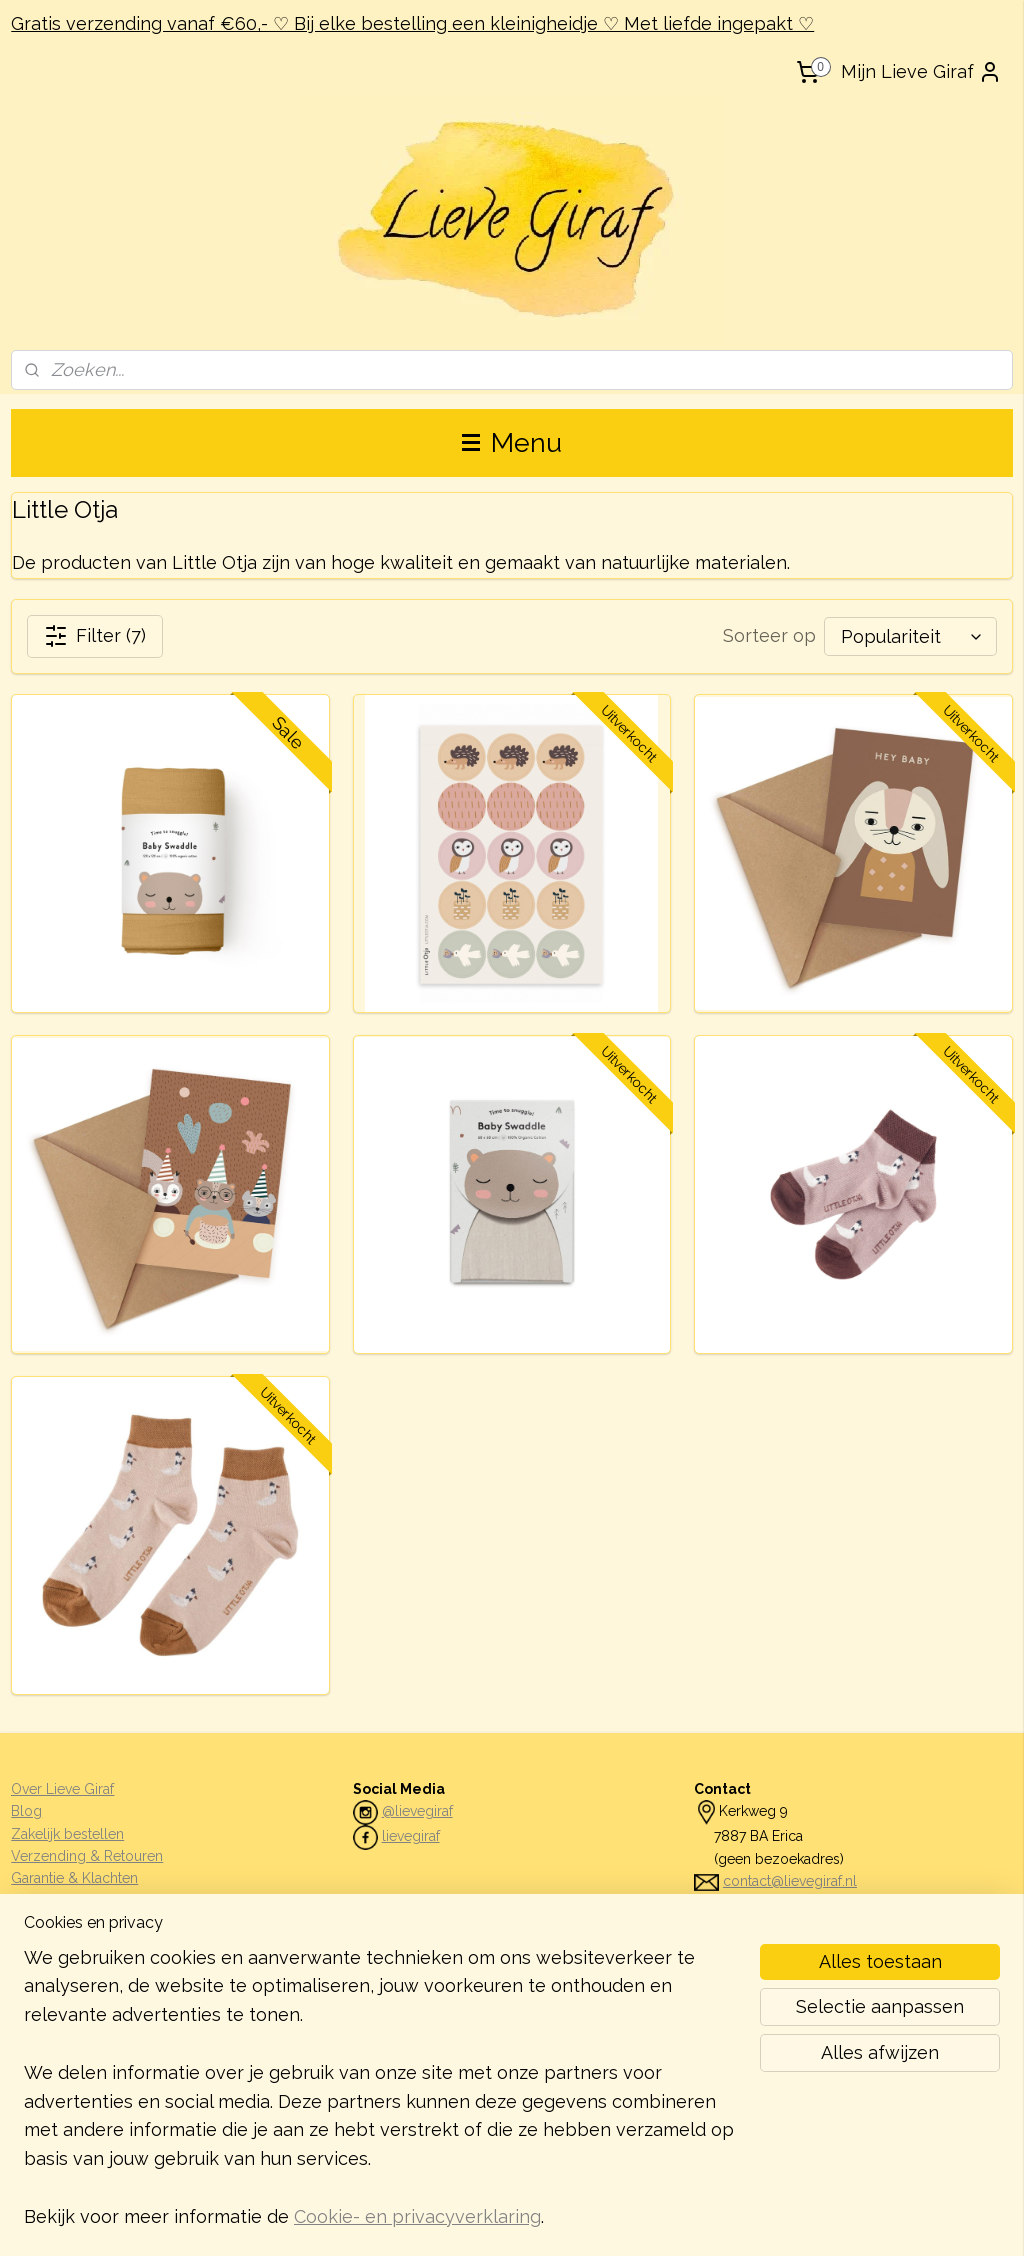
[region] (380, 2100)
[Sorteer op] (910, 636)
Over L (32, 1789)
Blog (26, 1811)
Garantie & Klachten (74, 1878)
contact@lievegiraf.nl (790, 1881)
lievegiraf (411, 1836)
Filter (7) (95, 636)
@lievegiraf (417, 1811)
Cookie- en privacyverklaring (417, 2216)
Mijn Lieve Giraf (921, 72)
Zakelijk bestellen (67, 1834)
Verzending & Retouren (87, 1856)
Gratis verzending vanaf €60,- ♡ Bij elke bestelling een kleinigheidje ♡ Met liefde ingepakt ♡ (412, 23)
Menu (512, 442)
